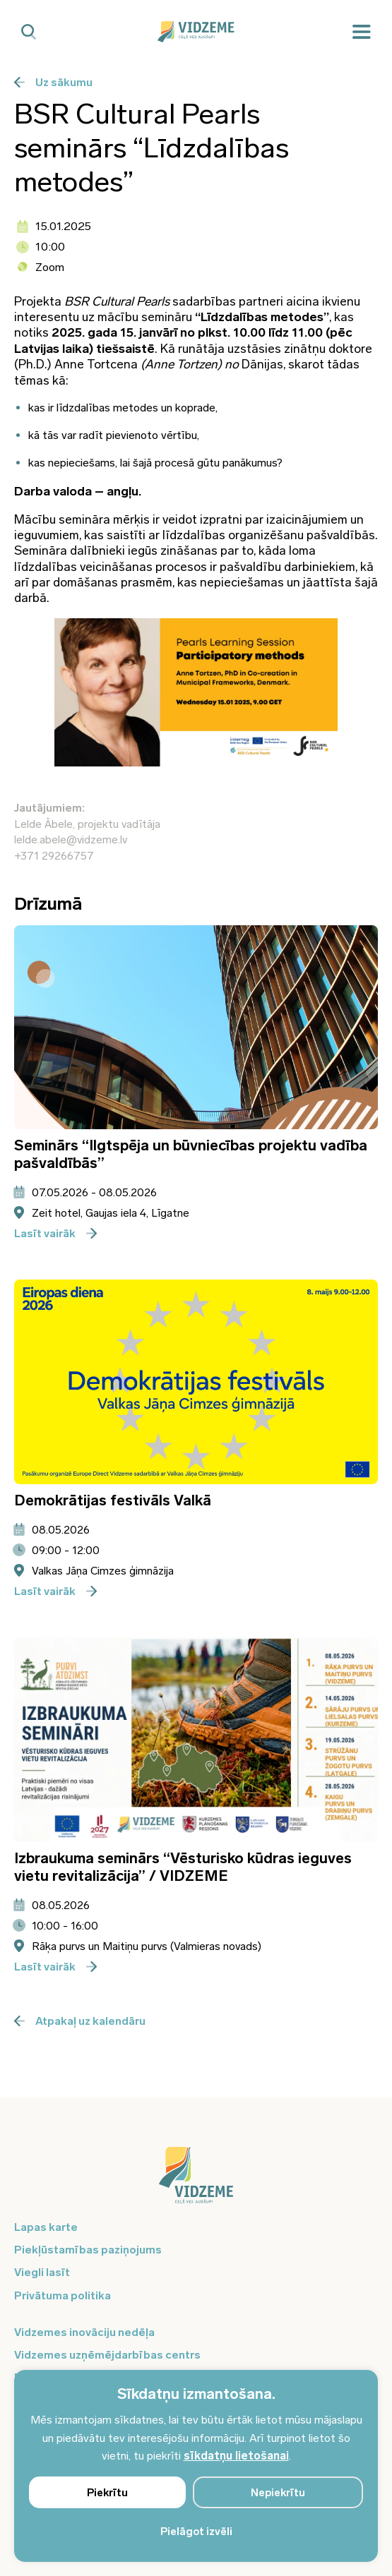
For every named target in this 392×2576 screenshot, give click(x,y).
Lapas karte (46, 2227)
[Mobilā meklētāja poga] (28, 32)
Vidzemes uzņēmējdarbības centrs (107, 2354)
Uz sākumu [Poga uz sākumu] (53, 82)
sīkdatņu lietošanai (236, 2455)
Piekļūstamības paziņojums (88, 2249)
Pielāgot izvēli (196, 2531)
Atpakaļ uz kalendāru (79, 2021)
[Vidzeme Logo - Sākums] (196, 31)
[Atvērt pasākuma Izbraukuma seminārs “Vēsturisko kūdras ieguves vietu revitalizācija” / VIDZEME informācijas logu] (196, 1739)
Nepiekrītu (278, 2492)
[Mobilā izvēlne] (361, 32)
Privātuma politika (62, 2295)
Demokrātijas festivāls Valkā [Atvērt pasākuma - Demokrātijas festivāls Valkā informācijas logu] (112, 1500)
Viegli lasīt (42, 2272)
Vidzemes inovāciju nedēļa (84, 2332)
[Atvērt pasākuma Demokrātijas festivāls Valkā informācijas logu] (196, 1382)
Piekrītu (107, 2492)
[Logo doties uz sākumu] (196, 2182)
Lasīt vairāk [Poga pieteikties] (55, 1233)
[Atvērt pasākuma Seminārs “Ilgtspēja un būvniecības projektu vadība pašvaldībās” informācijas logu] (196, 1027)
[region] (196, 2466)
